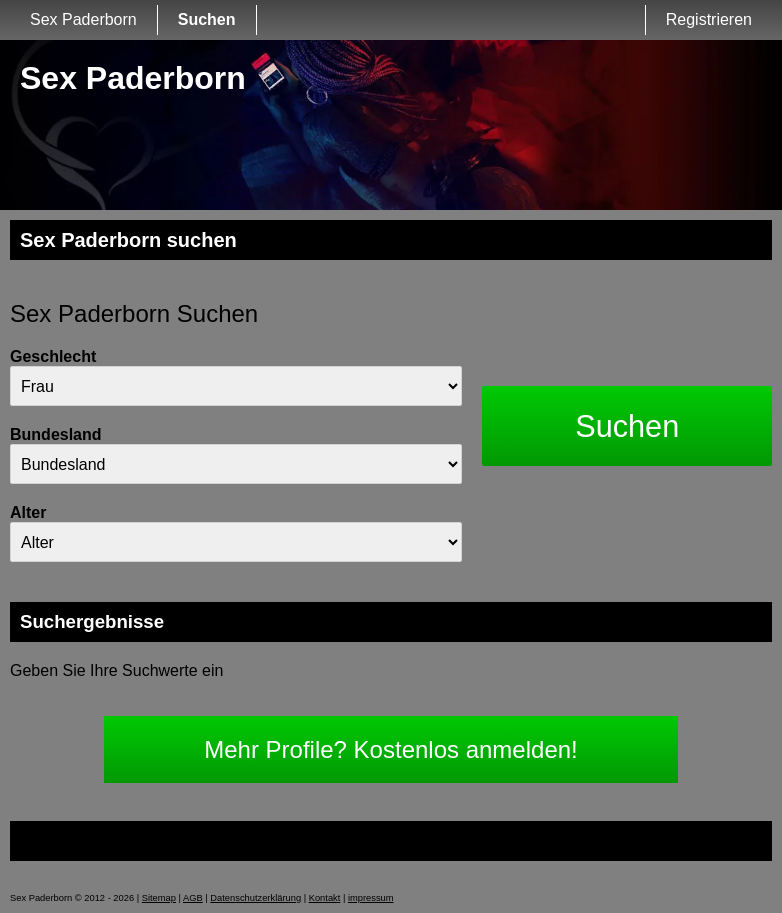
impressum (371, 898)
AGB (193, 898)
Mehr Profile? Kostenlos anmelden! (391, 749)
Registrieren (709, 19)
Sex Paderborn (83, 19)
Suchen (207, 19)
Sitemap (159, 898)
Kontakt (325, 898)
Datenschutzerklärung (255, 898)
